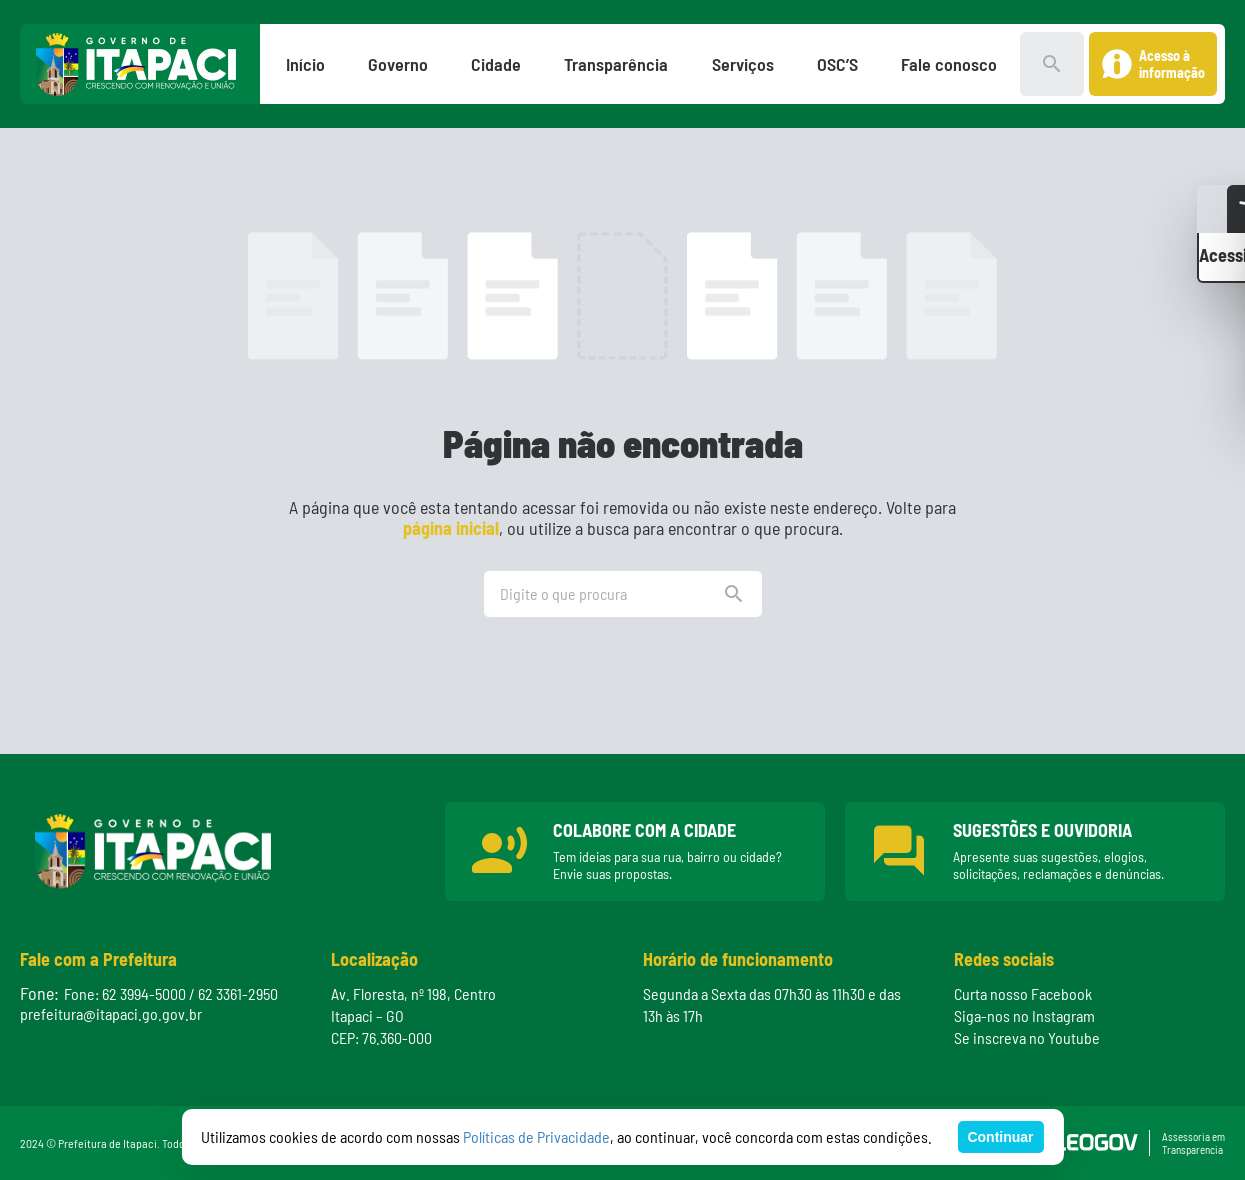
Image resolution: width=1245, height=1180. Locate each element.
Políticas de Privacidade (536, 1136)
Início (305, 64)
